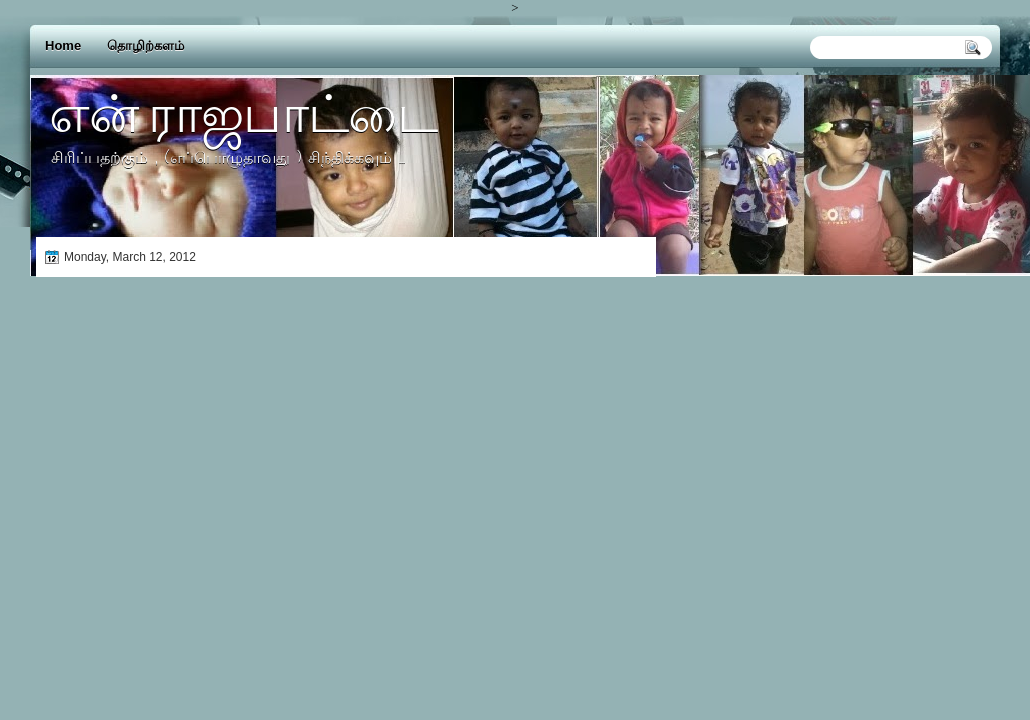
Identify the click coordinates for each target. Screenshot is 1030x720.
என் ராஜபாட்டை (243, 112)
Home (63, 45)
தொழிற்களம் (145, 45)
